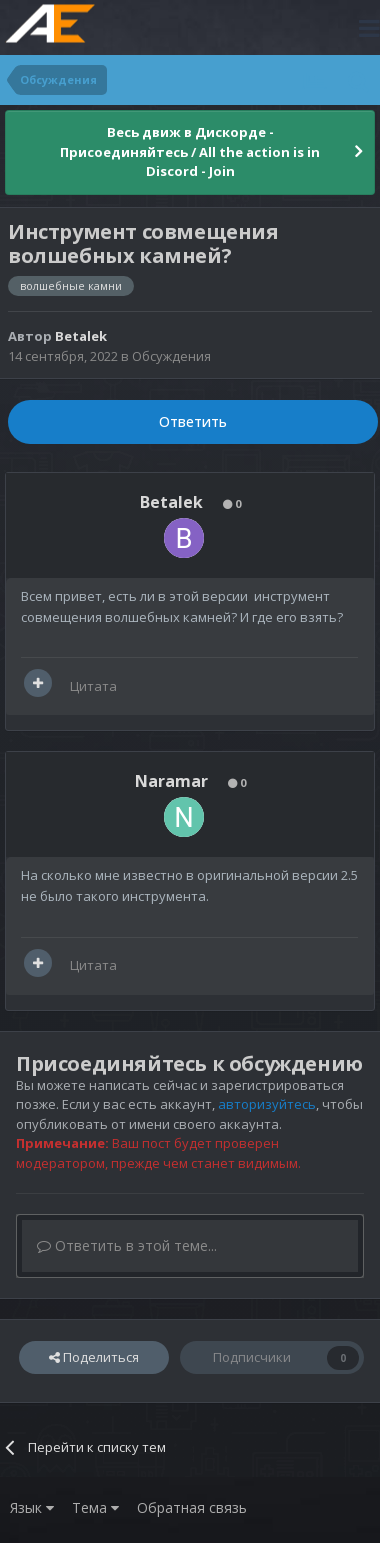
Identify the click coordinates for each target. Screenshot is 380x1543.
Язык (32, 1507)
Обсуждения (171, 356)
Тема (95, 1507)
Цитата (93, 686)
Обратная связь (192, 1507)
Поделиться (94, 1357)
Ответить (193, 421)
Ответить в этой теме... (127, 1245)
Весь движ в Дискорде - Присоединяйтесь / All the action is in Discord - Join (190, 151)
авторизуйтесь (267, 1104)
